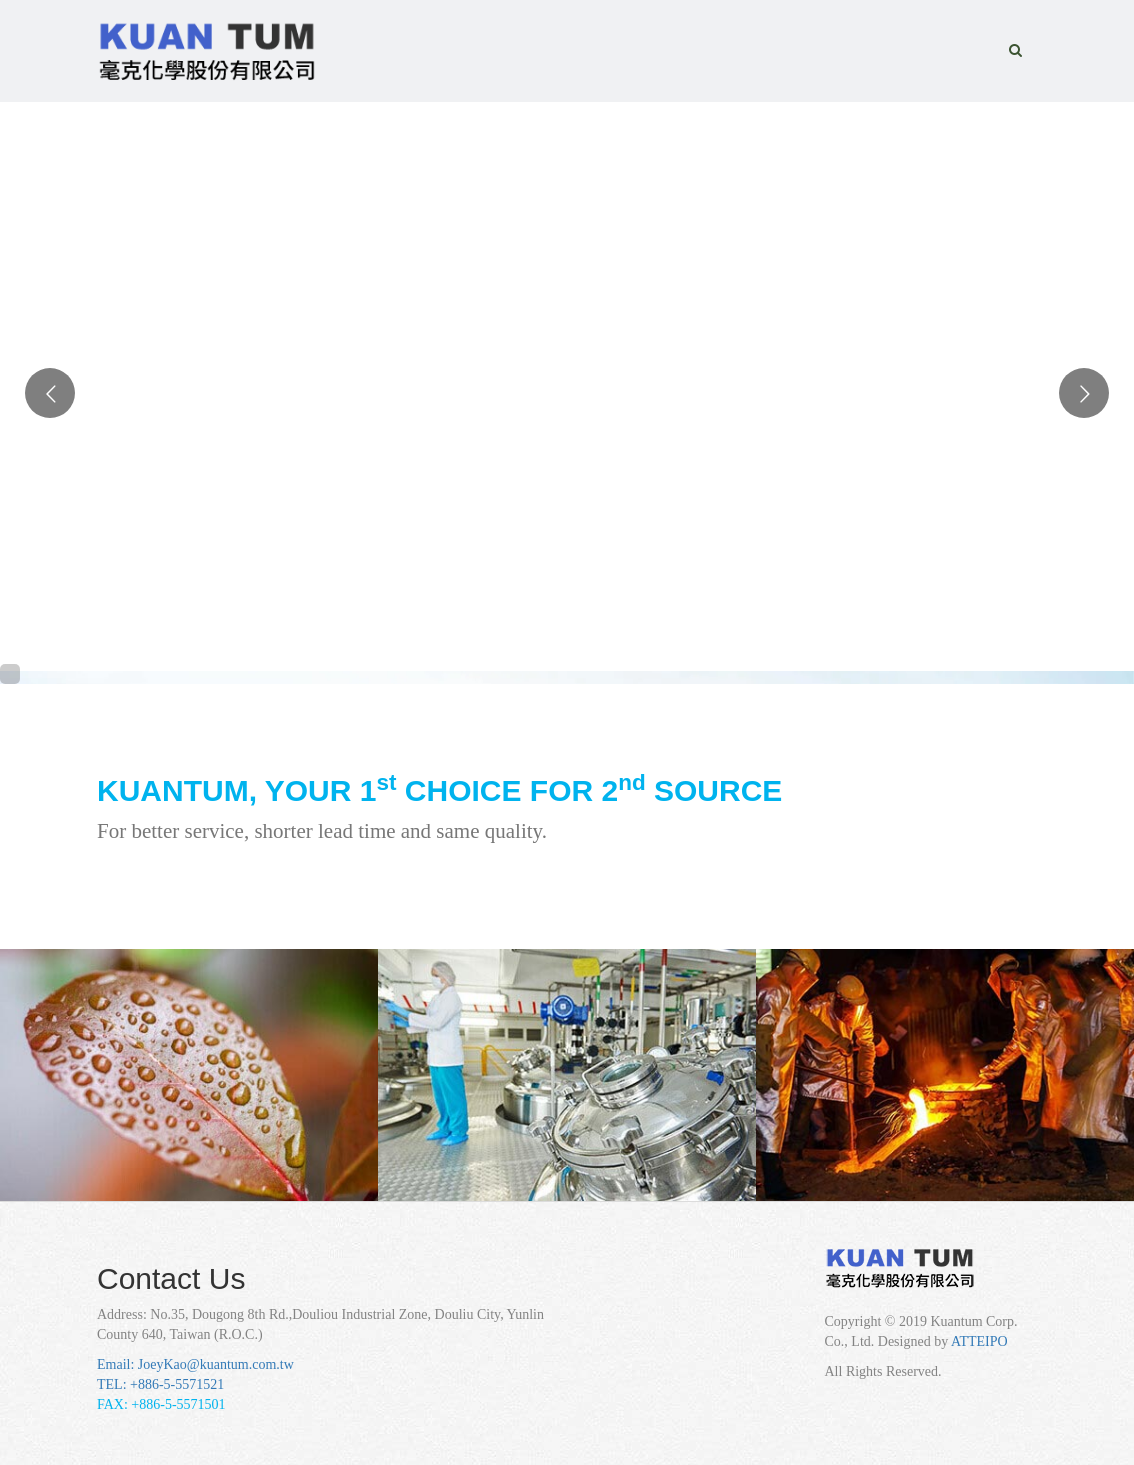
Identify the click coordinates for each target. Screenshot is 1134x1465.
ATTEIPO (979, 1341)
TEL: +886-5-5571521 (160, 1384)
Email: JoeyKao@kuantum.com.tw (195, 1364)
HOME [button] (509, 32)
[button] (1015, 51)
